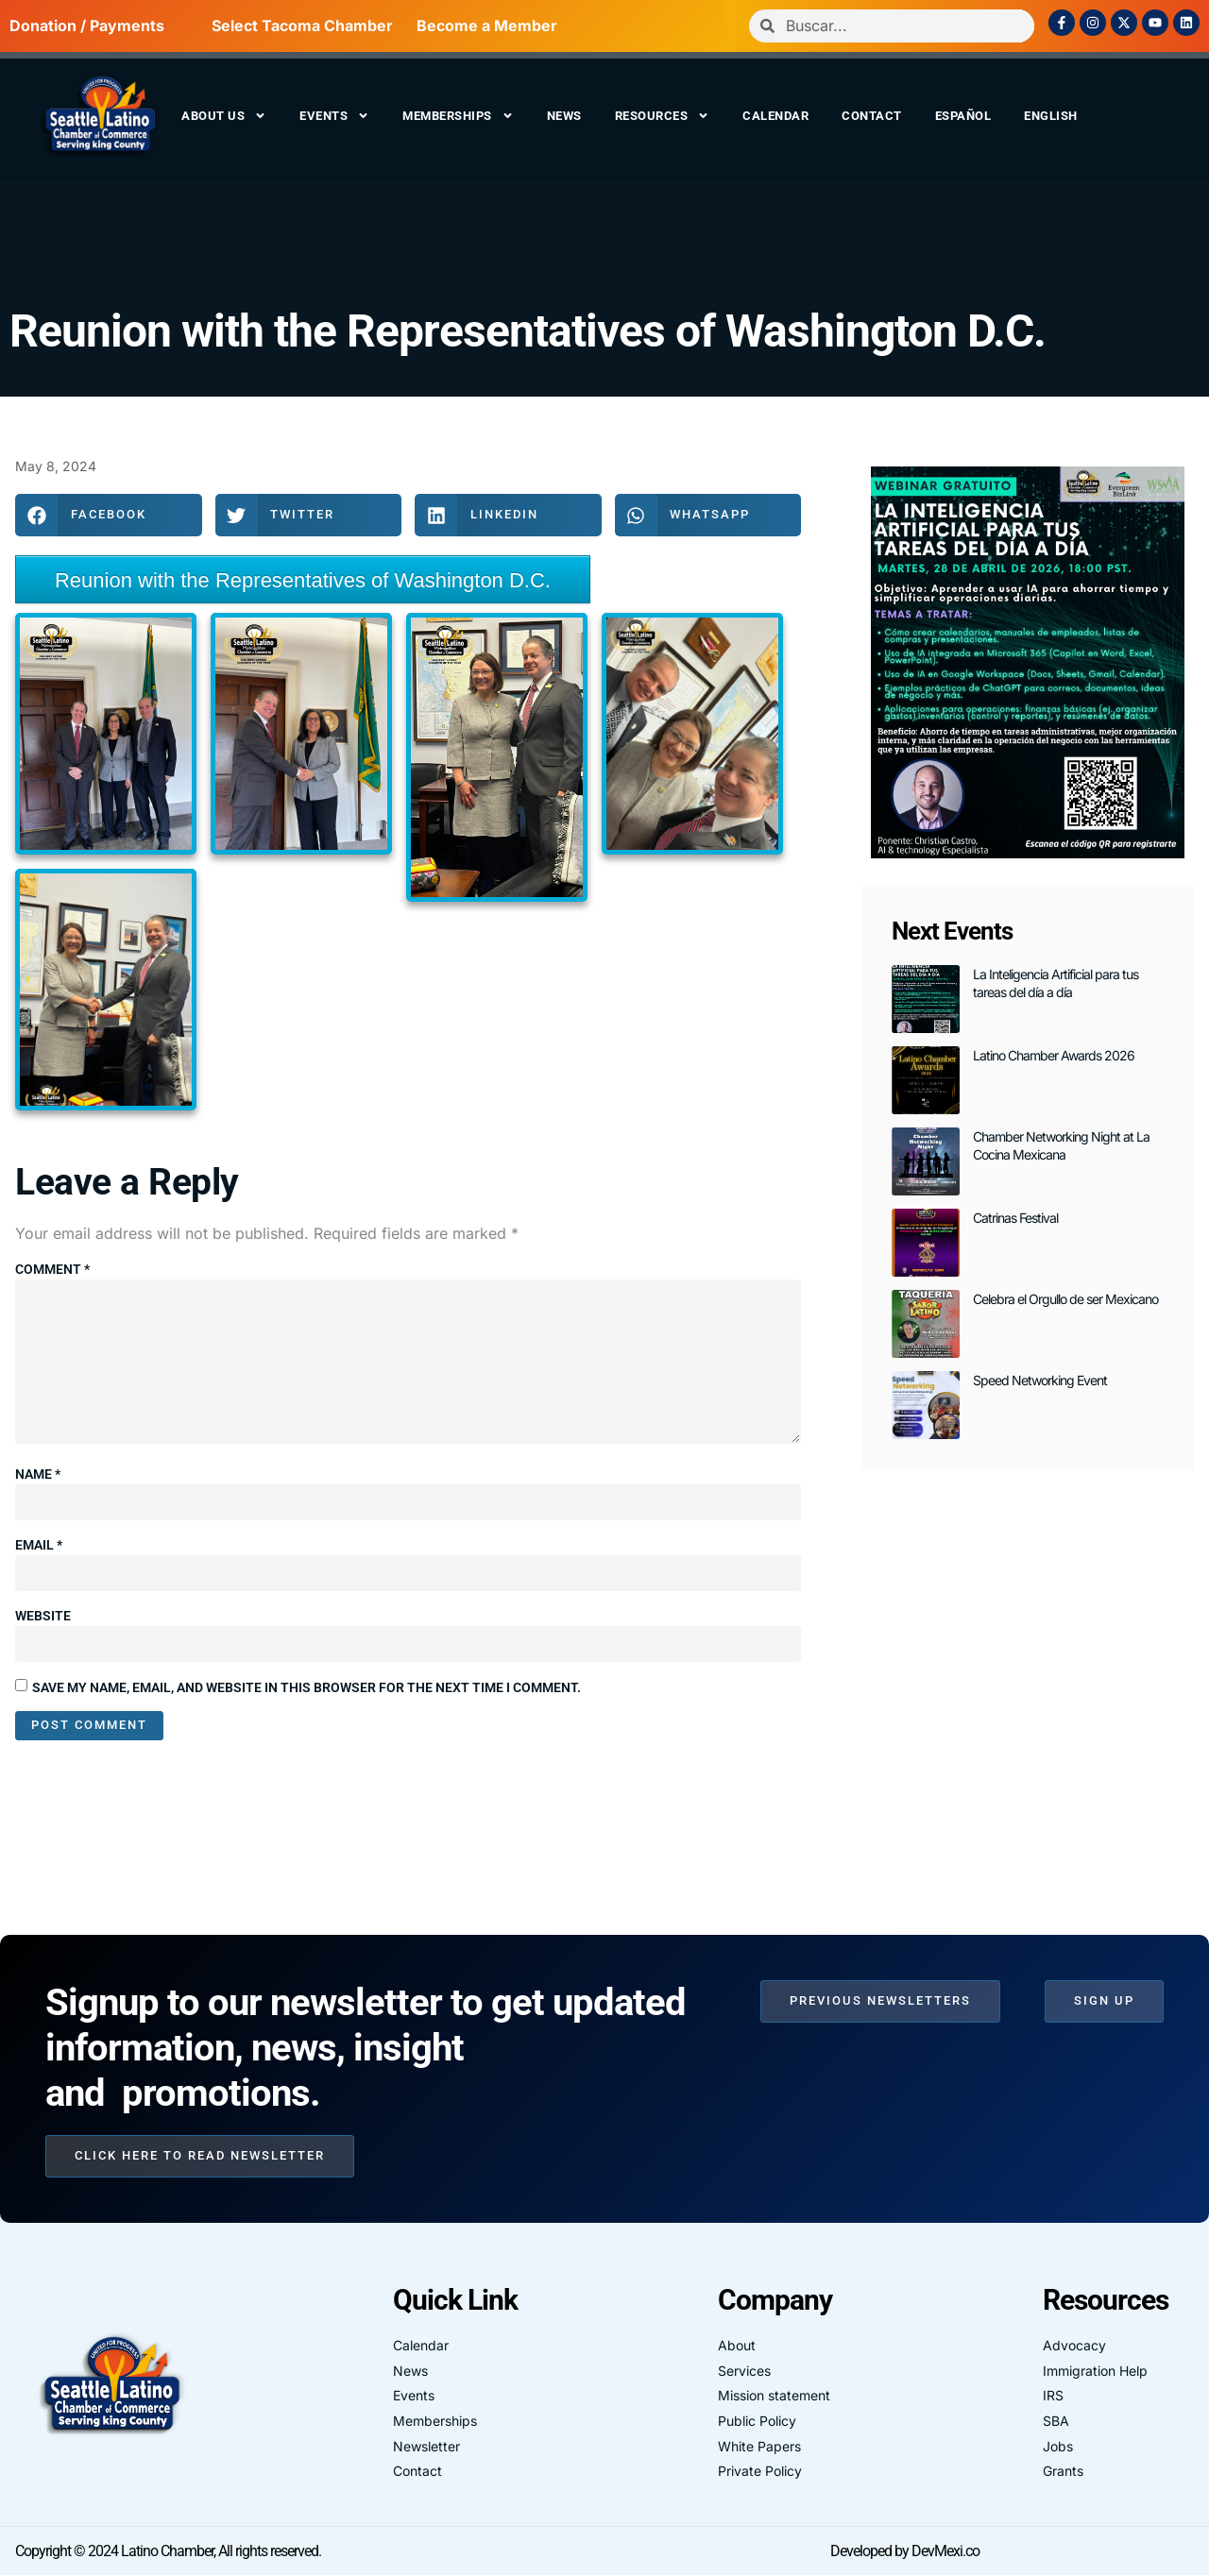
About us (223, 115)
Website (43, 1616)
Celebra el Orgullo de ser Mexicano (1065, 1299)
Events (334, 115)
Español (963, 116)
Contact (872, 116)
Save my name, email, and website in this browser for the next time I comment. (306, 1687)
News (564, 116)
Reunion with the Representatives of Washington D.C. (527, 331)
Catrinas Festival (1015, 1218)
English (1051, 116)
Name (37, 1475)
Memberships (458, 115)
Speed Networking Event (1040, 1380)
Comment (52, 1269)
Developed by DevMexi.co (904, 2551)
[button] (108, 515)
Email (38, 1545)
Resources (662, 115)
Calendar (775, 116)
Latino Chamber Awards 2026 (1053, 1055)
